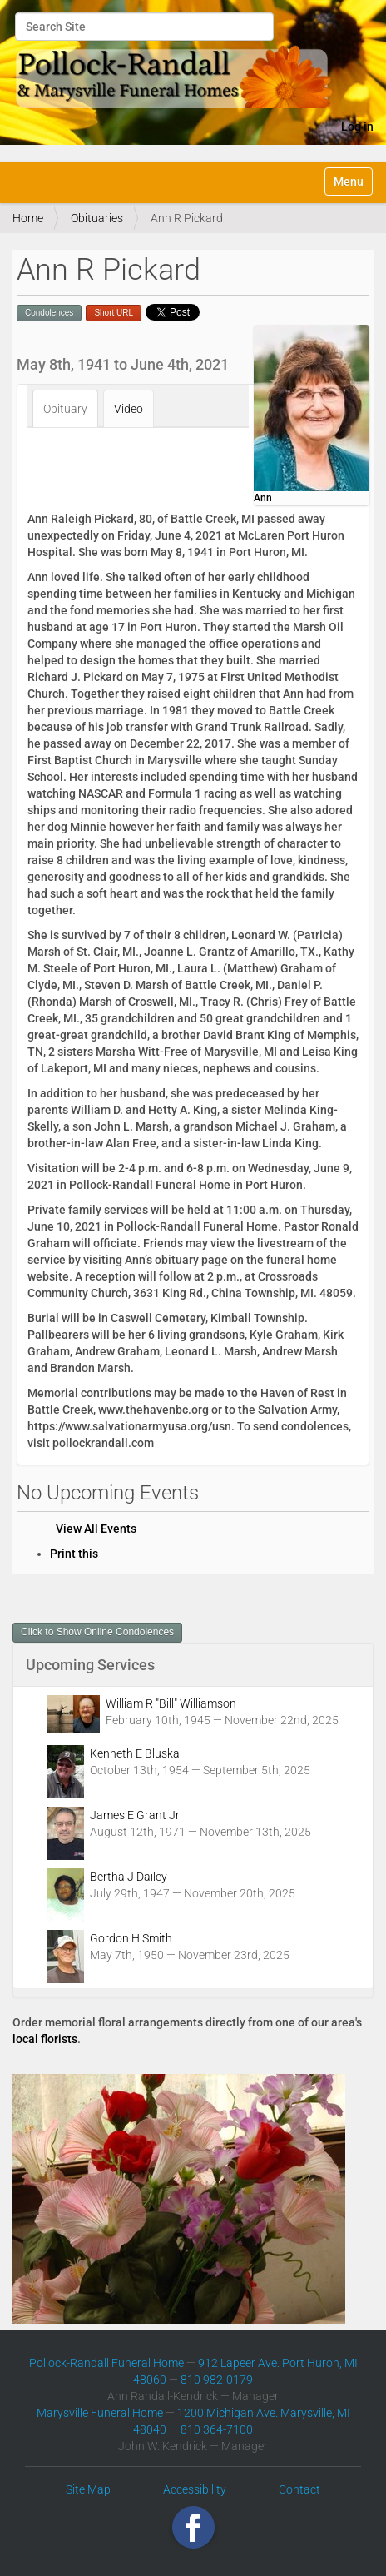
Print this (74, 1553)
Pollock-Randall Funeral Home (106, 2363)
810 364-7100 (217, 2429)
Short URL (113, 312)
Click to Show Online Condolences (97, 1632)
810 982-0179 (217, 2379)
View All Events (96, 1528)
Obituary (65, 408)
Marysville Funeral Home (100, 2412)
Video (128, 408)
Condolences (49, 312)
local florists (44, 2039)
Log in (357, 126)
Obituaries (97, 218)
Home (27, 218)
